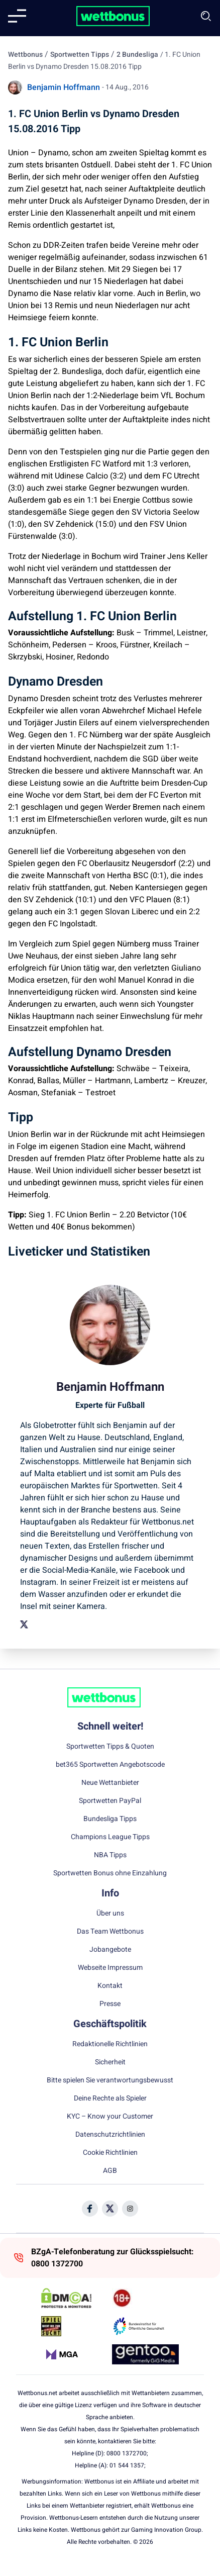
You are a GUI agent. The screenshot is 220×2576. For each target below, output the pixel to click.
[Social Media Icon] (90, 2209)
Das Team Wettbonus (110, 1932)
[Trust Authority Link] (145, 2326)
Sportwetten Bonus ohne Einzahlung (110, 1873)
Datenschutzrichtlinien (110, 2135)
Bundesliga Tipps (110, 1819)
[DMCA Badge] (74, 2298)
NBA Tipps (110, 1855)
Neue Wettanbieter (110, 1783)
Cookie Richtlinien (110, 2153)
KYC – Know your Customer (110, 2117)
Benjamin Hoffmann (63, 87)
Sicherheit (110, 2062)
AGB (110, 2171)
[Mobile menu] (17, 16)
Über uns (110, 1914)
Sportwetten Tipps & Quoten (110, 1747)
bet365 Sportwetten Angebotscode (110, 1765)
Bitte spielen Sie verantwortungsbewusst (110, 2080)
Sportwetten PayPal (110, 1801)
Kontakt (110, 1986)
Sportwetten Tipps (79, 54)
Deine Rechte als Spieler (110, 2098)
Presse (110, 2004)
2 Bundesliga (137, 54)
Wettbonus (25, 54)
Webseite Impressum (110, 1968)
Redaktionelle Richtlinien (110, 2044)
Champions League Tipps (110, 1837)
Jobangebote (110, 1950)
